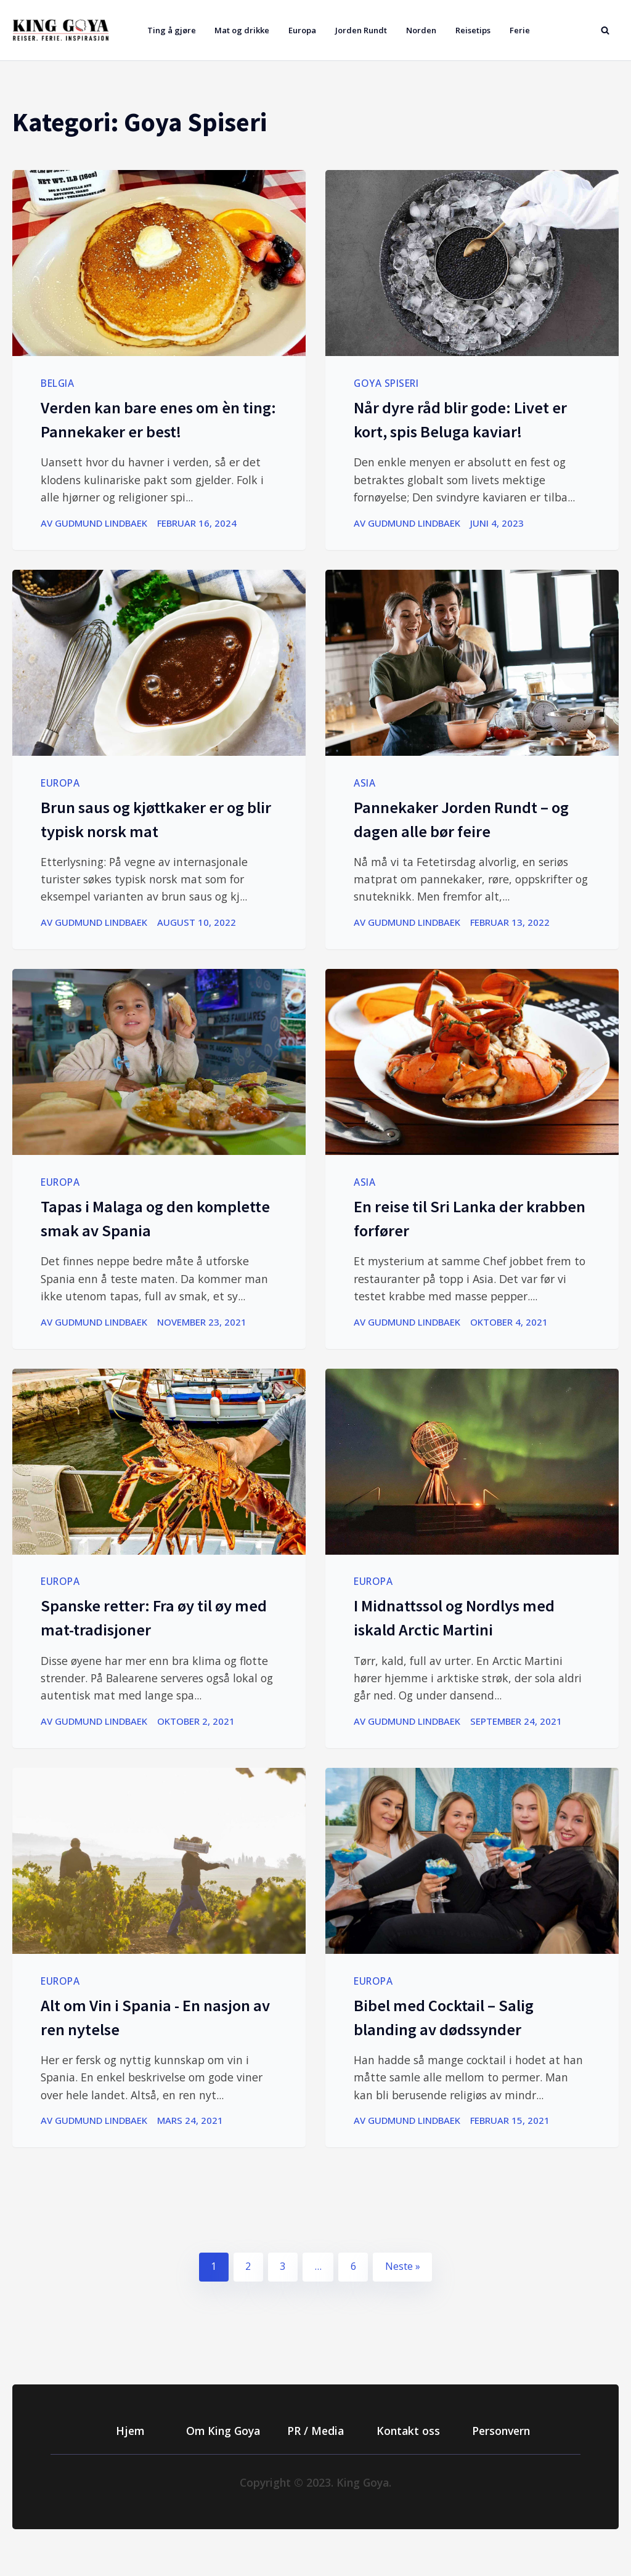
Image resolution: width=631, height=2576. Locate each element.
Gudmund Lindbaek (101, 523)
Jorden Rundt (361, 30)
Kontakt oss (408, 2430)
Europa (302, 30)
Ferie (520, 30)
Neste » (402, 2266)
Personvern (501, 2430)
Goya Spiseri (386, 383)
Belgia (57, 383)
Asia (364, 783)
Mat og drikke (241, 30)
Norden (421, 30)
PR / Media (315, 2430)
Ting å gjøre (171, 30)
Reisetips (473, 30)
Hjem (130, 2430)
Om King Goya (223, 2430)
